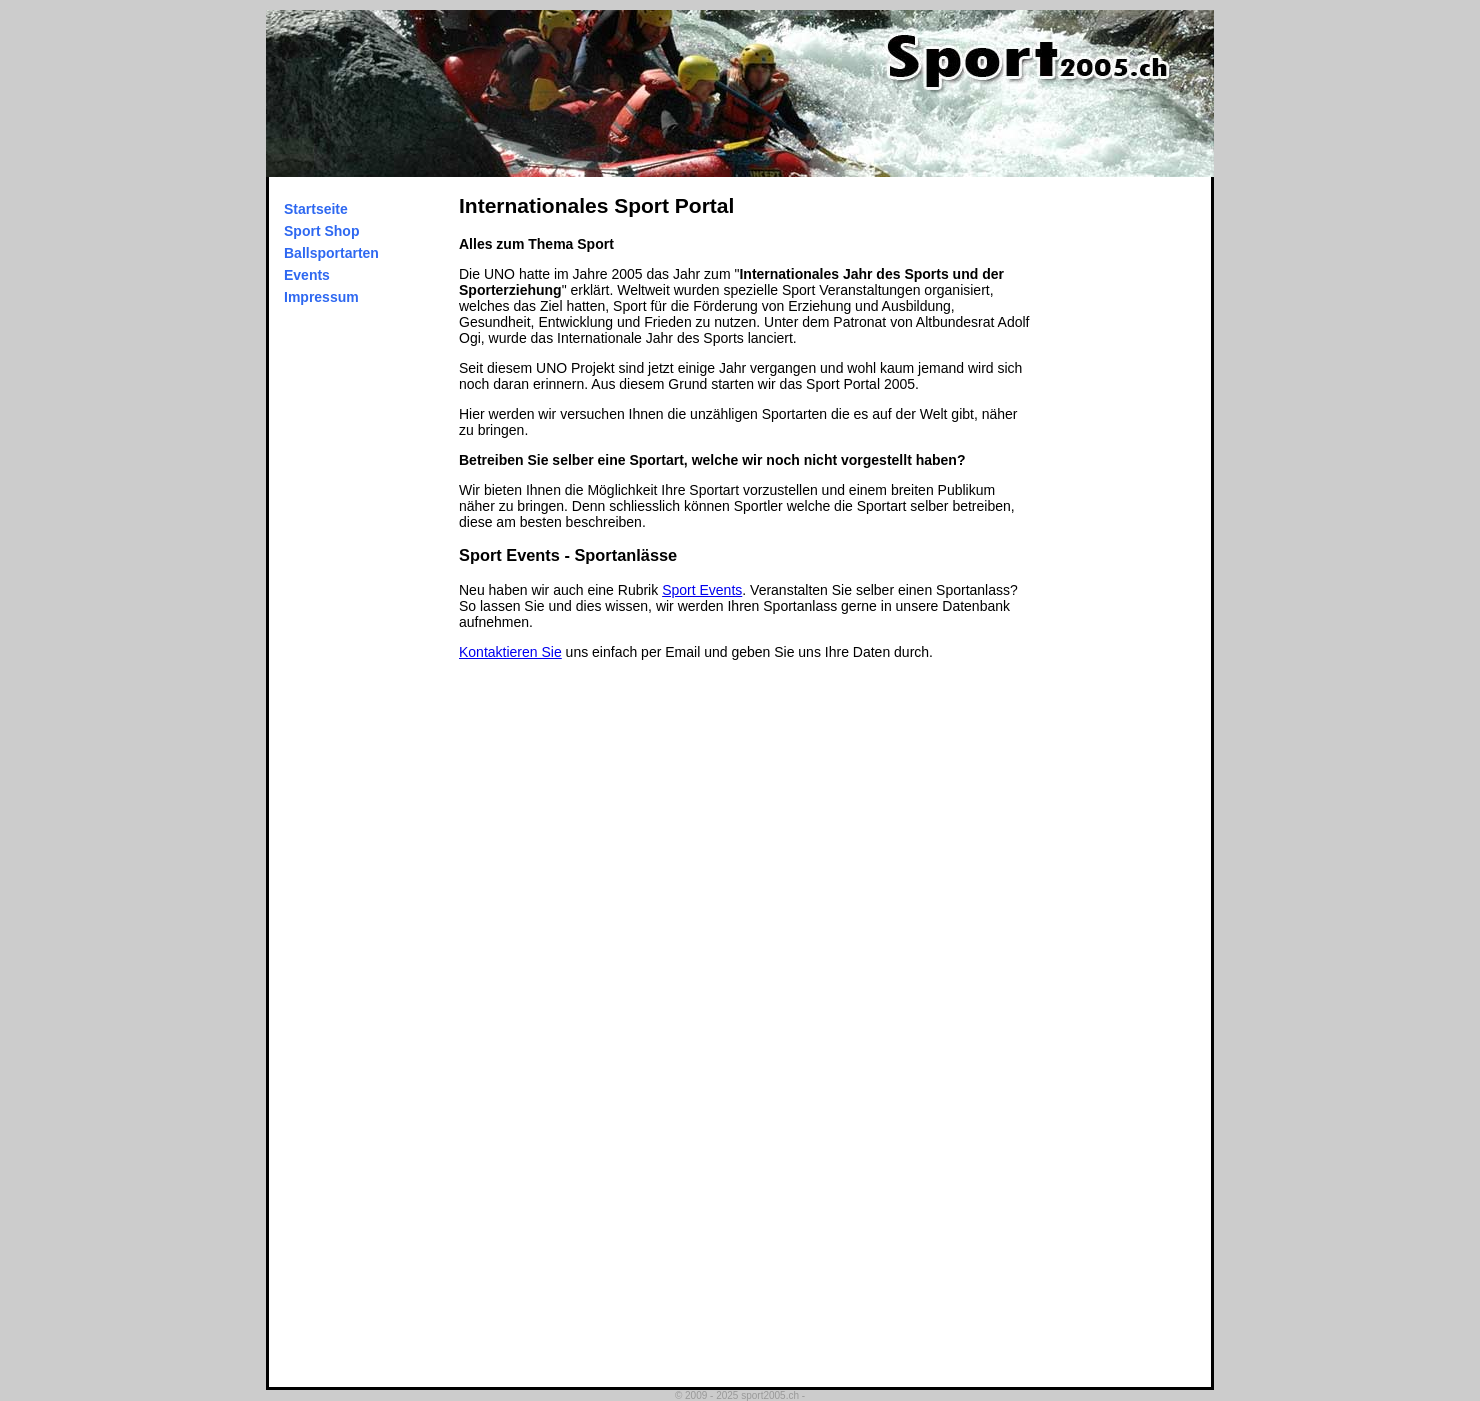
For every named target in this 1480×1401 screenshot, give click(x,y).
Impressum (321, 297)
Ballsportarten (331, 253)
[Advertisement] (1131, 477)
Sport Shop (321, 231)
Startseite (316, 209)
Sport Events (702, 590)
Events (307, 275)
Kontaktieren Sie (510, 652)
